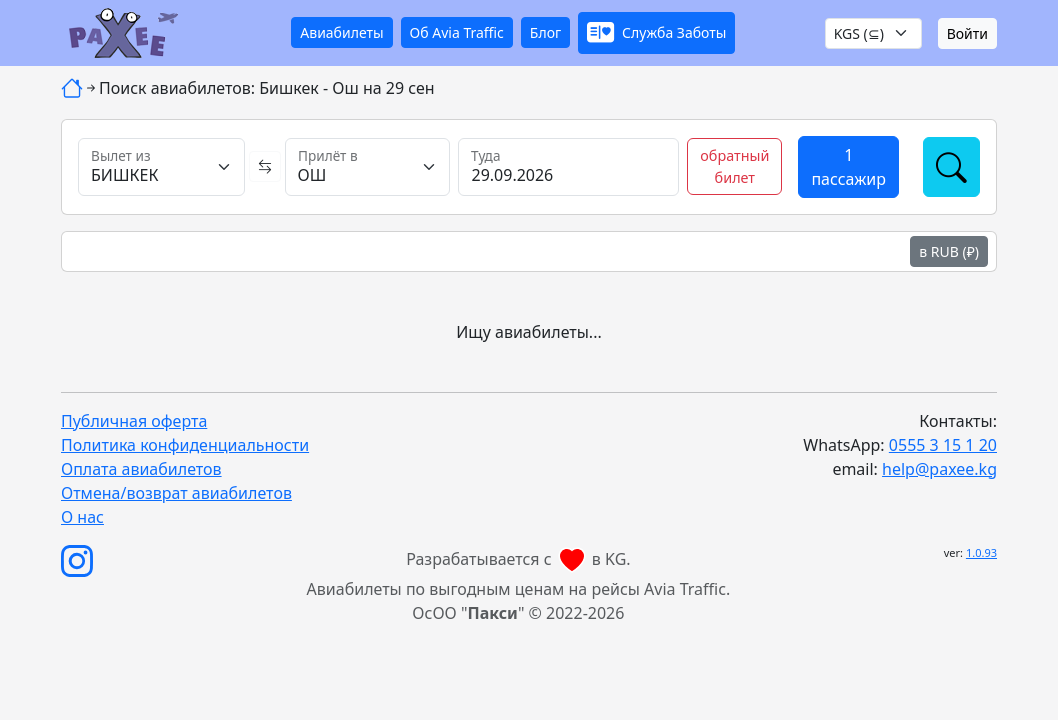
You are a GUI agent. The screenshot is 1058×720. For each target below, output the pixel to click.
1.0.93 (981, 552)
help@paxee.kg (939, 469)
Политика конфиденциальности (185, 445)
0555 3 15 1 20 (943, 445)
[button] (656, 33)
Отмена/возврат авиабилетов (176, 493)
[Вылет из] (161, 167)
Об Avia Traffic (457, 32)
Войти (967, 33)
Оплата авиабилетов (141, 469)
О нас (82, 517)
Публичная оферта (134, 421)
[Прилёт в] (368, 167)
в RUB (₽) (949, 251)
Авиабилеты (341, 32)
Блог (545, 32)
